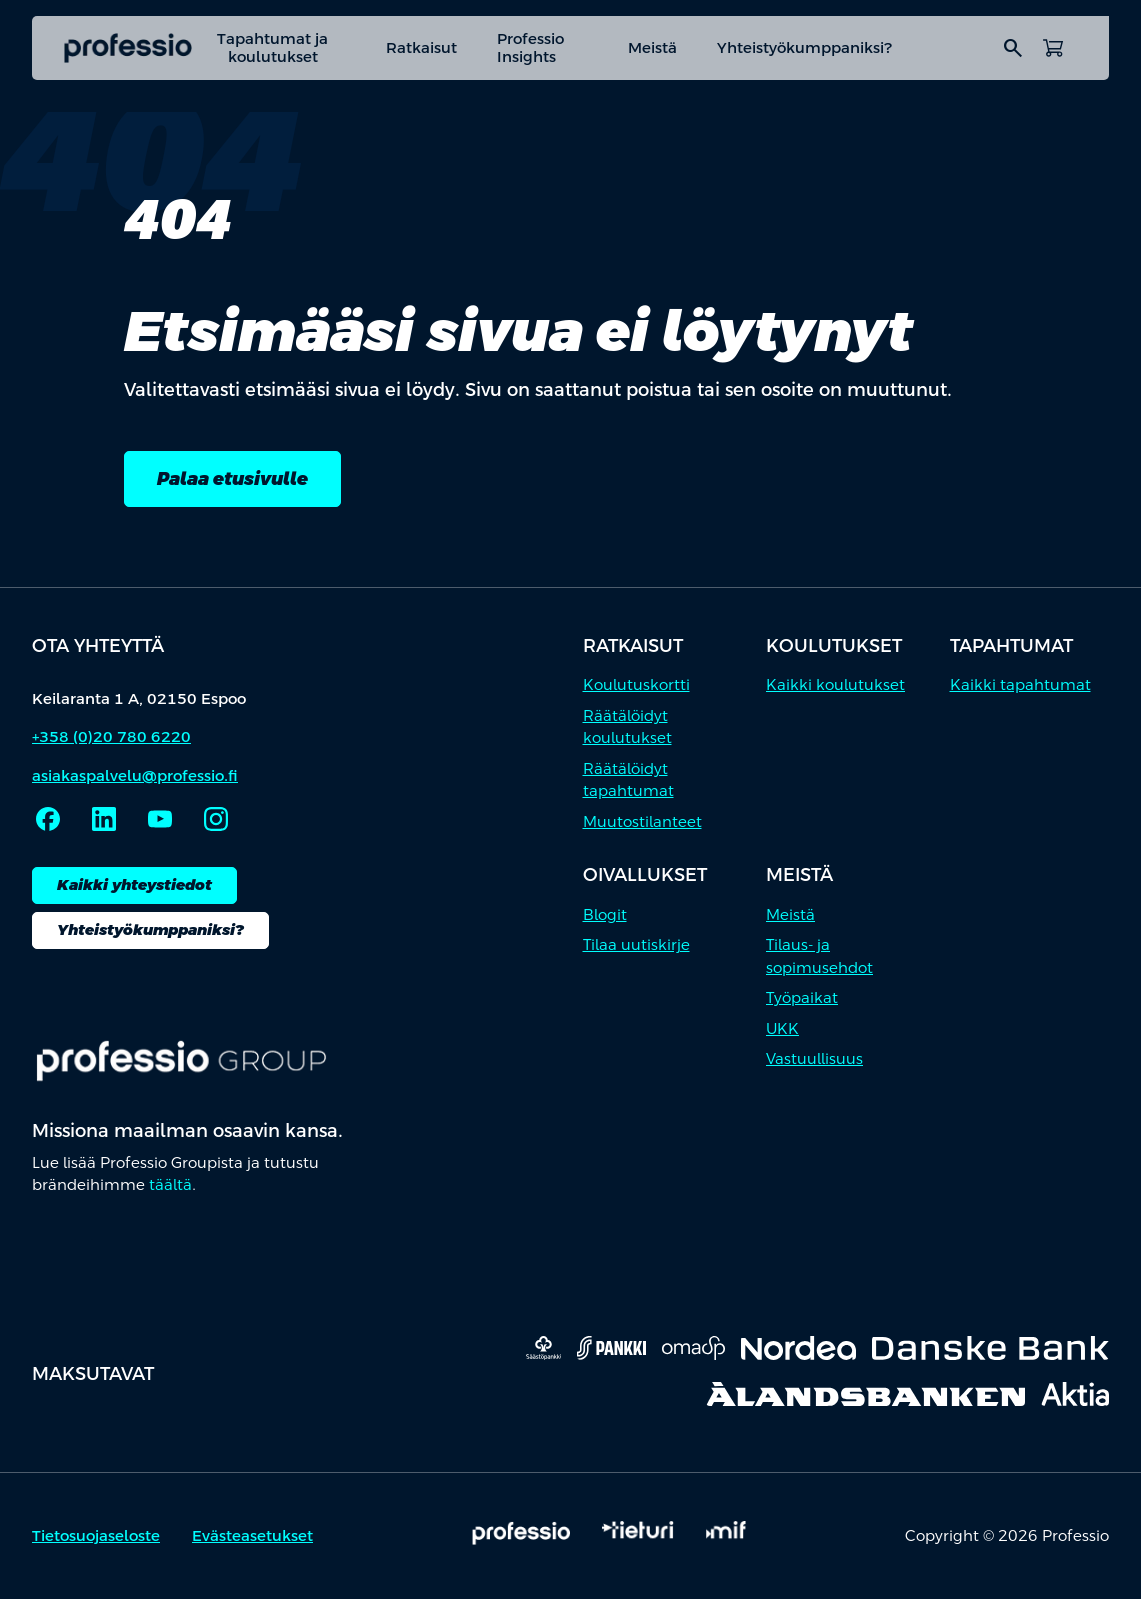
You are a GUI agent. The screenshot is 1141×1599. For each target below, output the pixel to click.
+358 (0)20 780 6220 (111, 736)
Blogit (605, 914)
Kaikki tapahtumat (1020, 685)
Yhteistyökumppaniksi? (805, 47)
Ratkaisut (421, 47)
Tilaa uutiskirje (636, 945)
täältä (170, 1184)
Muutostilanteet (642, 821)
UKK (782, 1028)
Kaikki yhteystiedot (134, 884)
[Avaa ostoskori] (1053, 48)
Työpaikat (802, 998)
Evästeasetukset (252, 1536)
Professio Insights (530, 47)
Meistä (652, 47)
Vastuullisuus (814, 1059)
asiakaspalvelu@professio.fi (135, 775)
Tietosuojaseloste (96, 1536)
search (1013, 48)
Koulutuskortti (636, 685)
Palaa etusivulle (232, 478)
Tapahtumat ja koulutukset (272, 47)
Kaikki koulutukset (835, 685)
